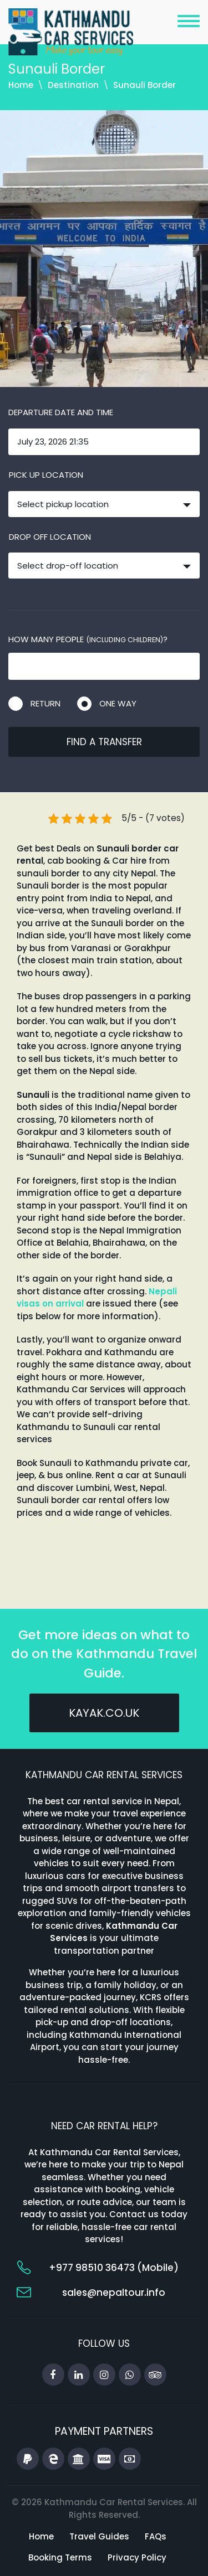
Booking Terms (60, 2557)
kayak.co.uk (104, 1713)
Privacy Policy (137, 2557)
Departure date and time (60, 412)
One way (117, 703)
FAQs (155, 2536)
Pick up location (46, 475)
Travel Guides (99, 2536)
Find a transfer (104, 741)
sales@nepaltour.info (113, 2292)
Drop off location (50, 537)
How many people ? (88, 639)
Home (20, 85)
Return (45, 703)
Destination (73, 85)
